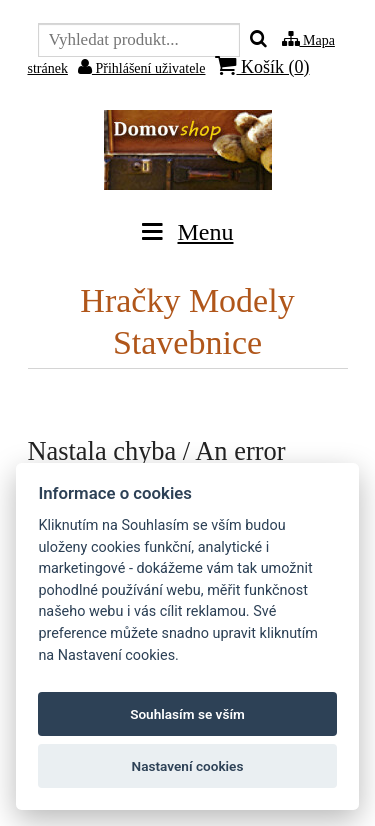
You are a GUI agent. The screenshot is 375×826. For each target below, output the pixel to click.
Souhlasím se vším (187, 714)
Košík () (262, 66)
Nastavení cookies (188, 766)
